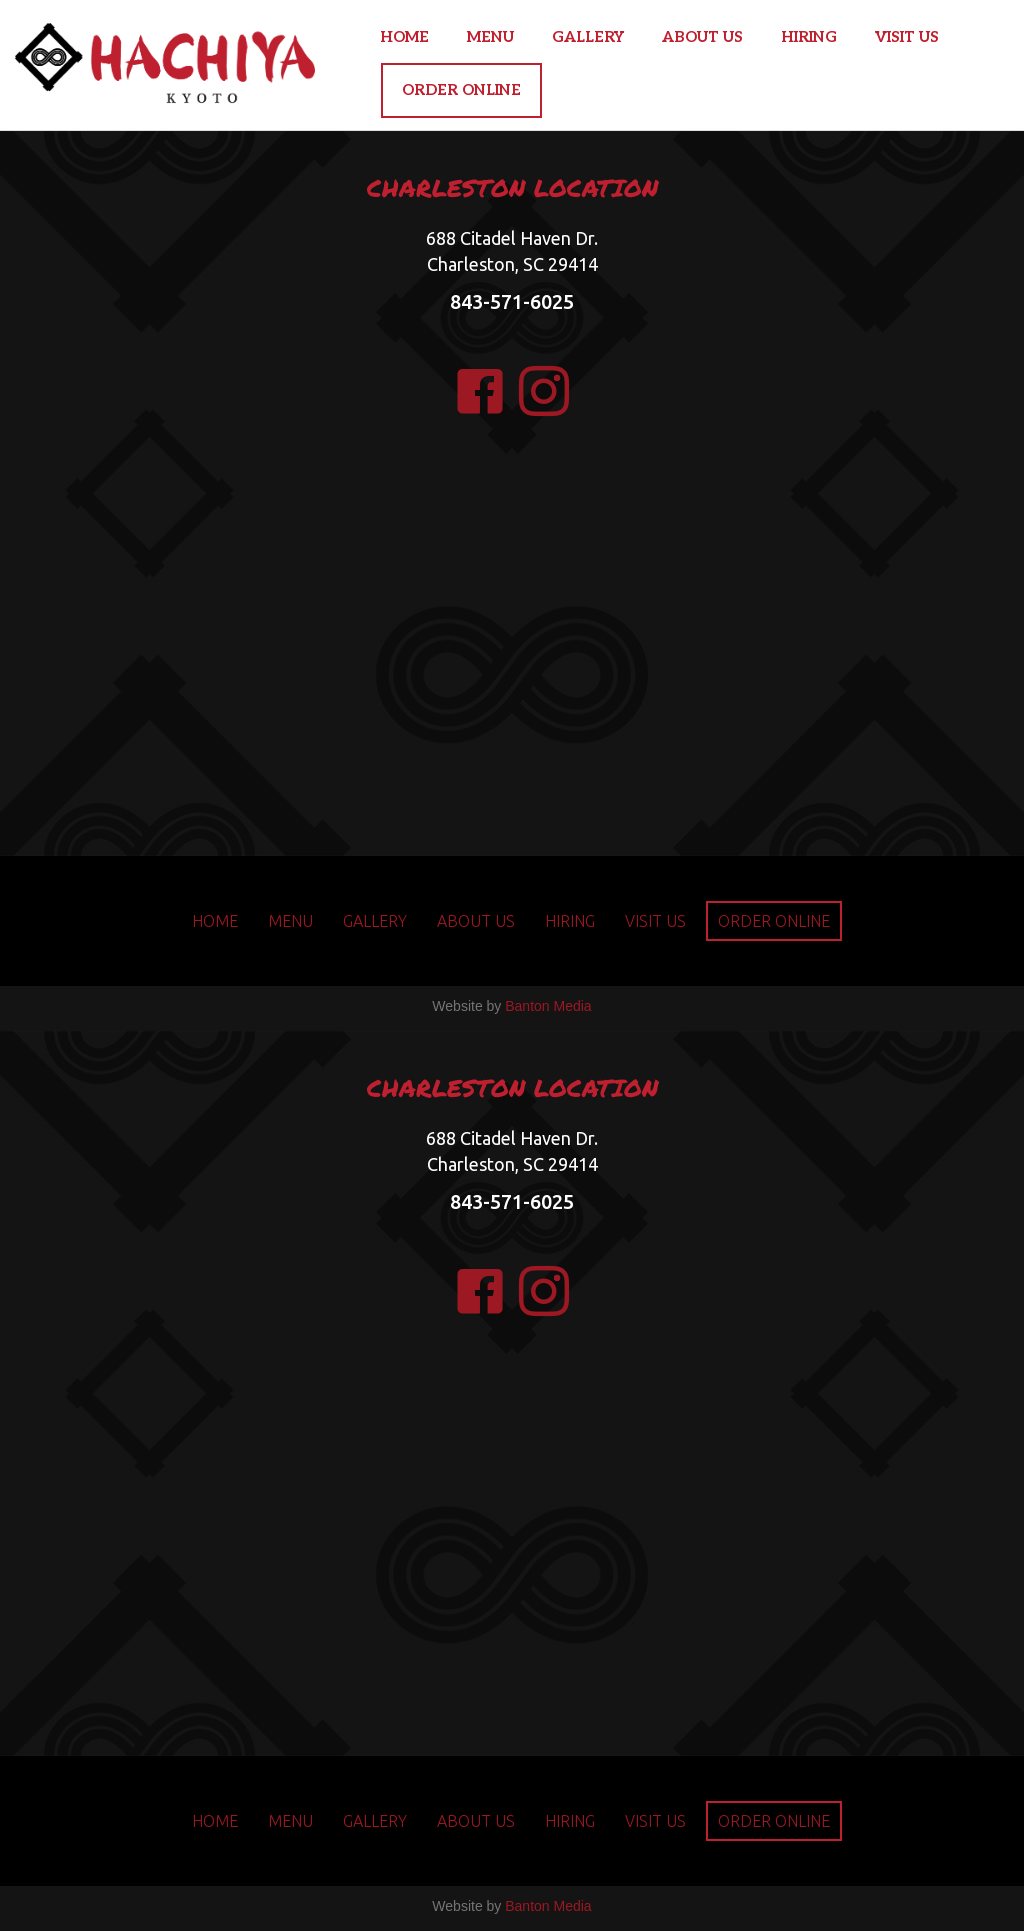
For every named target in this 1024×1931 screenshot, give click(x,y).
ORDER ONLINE (461, 90)
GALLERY (588, 37)
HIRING (809, 37)
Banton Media (548, 1006)
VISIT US (907, 37)
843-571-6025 (512, 301)
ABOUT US (702, 37)
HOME (404, 37)
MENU (490, 37)
